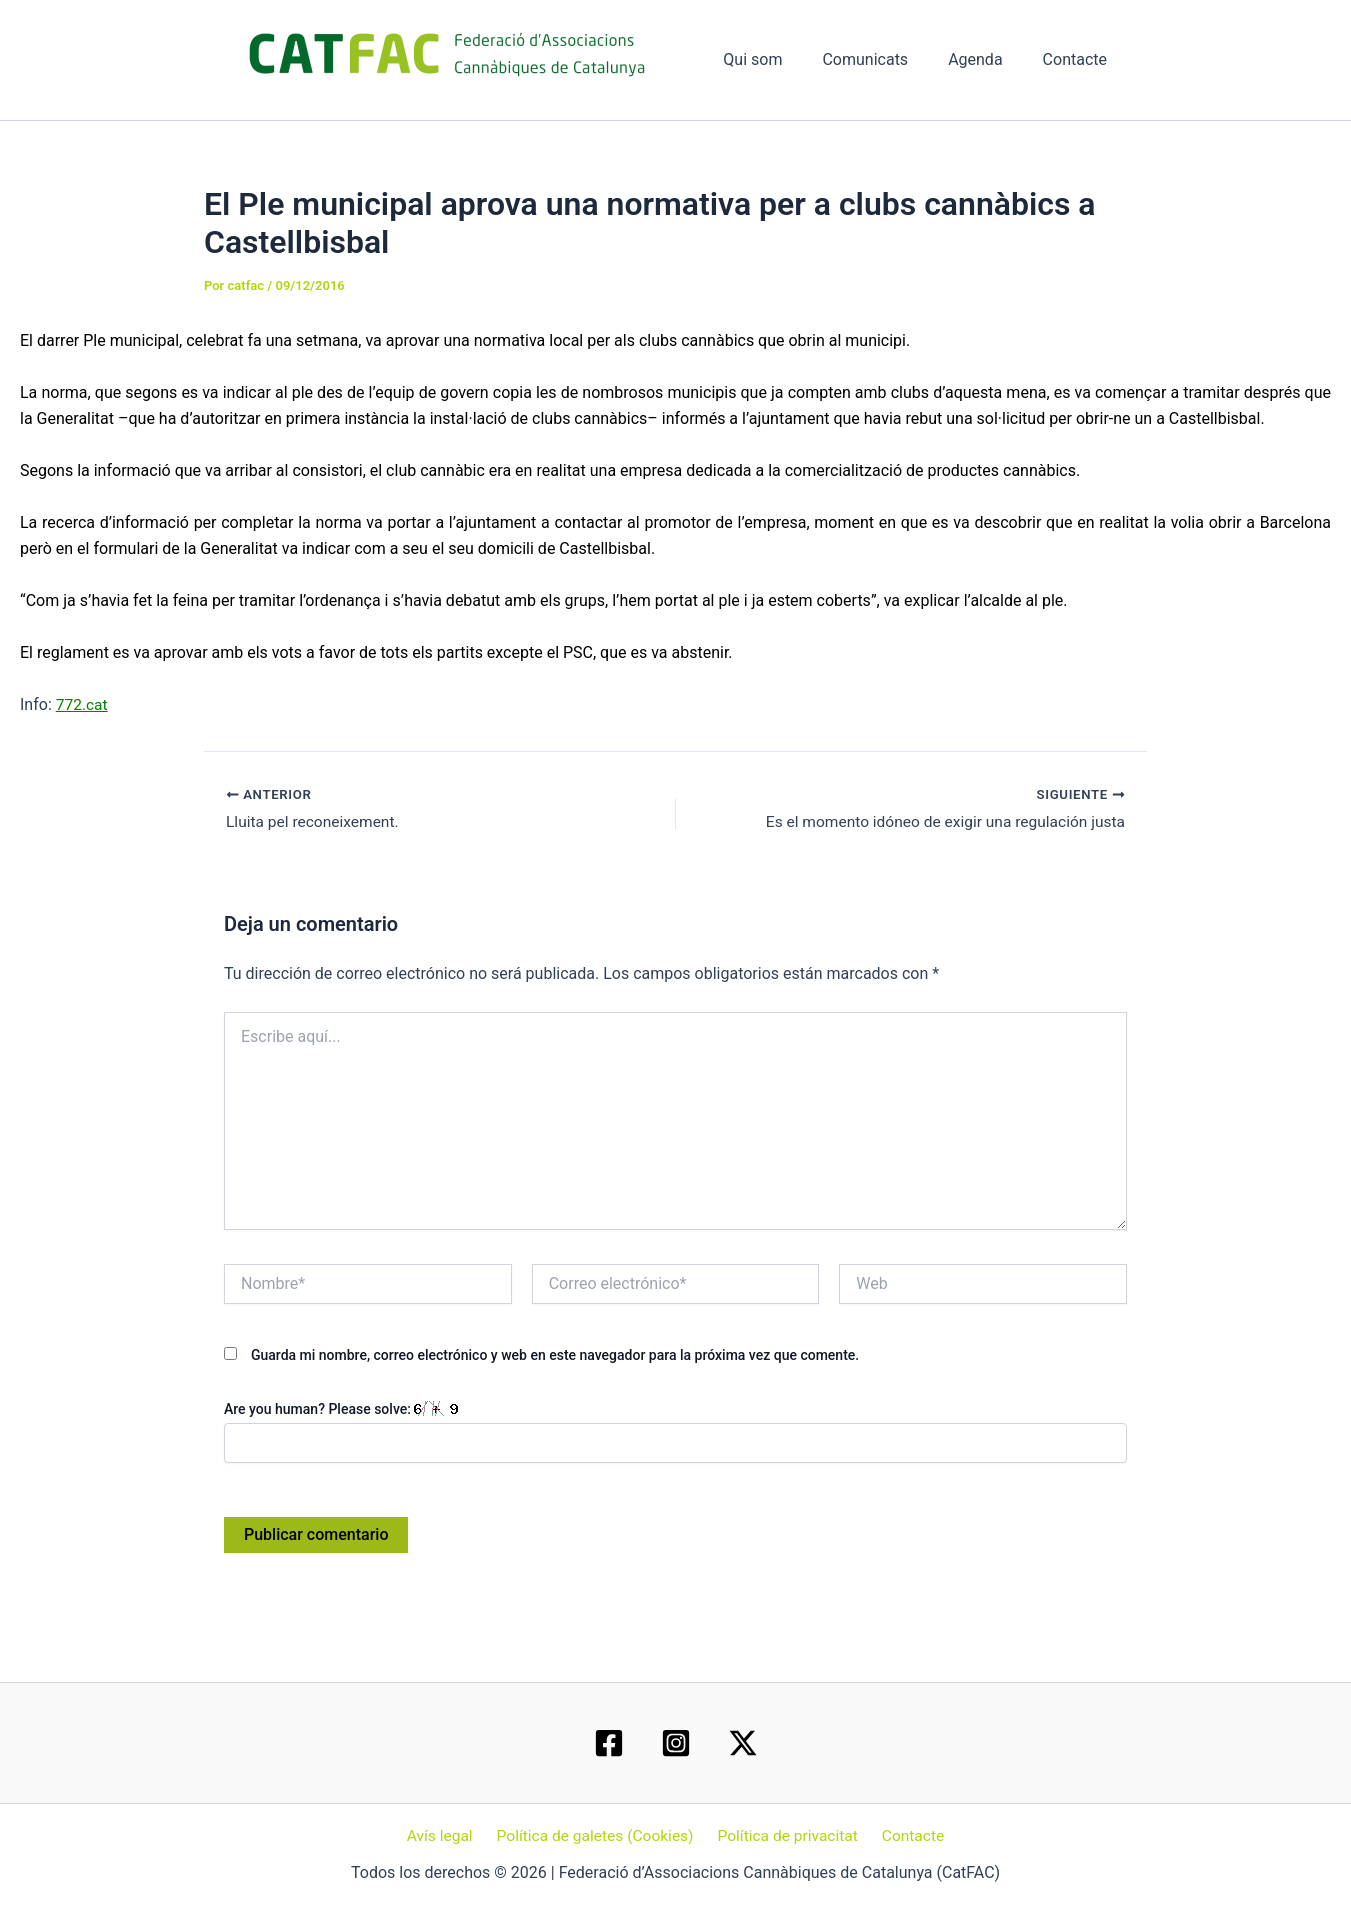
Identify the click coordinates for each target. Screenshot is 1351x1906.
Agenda (987, 59)
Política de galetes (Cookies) (596, 1835)
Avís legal (445, 1835)
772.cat (83, 704)
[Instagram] (676, 1742)
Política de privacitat (786, 1835)
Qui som (780, 59)
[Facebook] (609, 1742)
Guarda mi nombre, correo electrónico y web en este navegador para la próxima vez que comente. (555, 1355)
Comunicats (885, 59)
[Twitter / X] (743, 1742)
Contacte (1079, 59)
